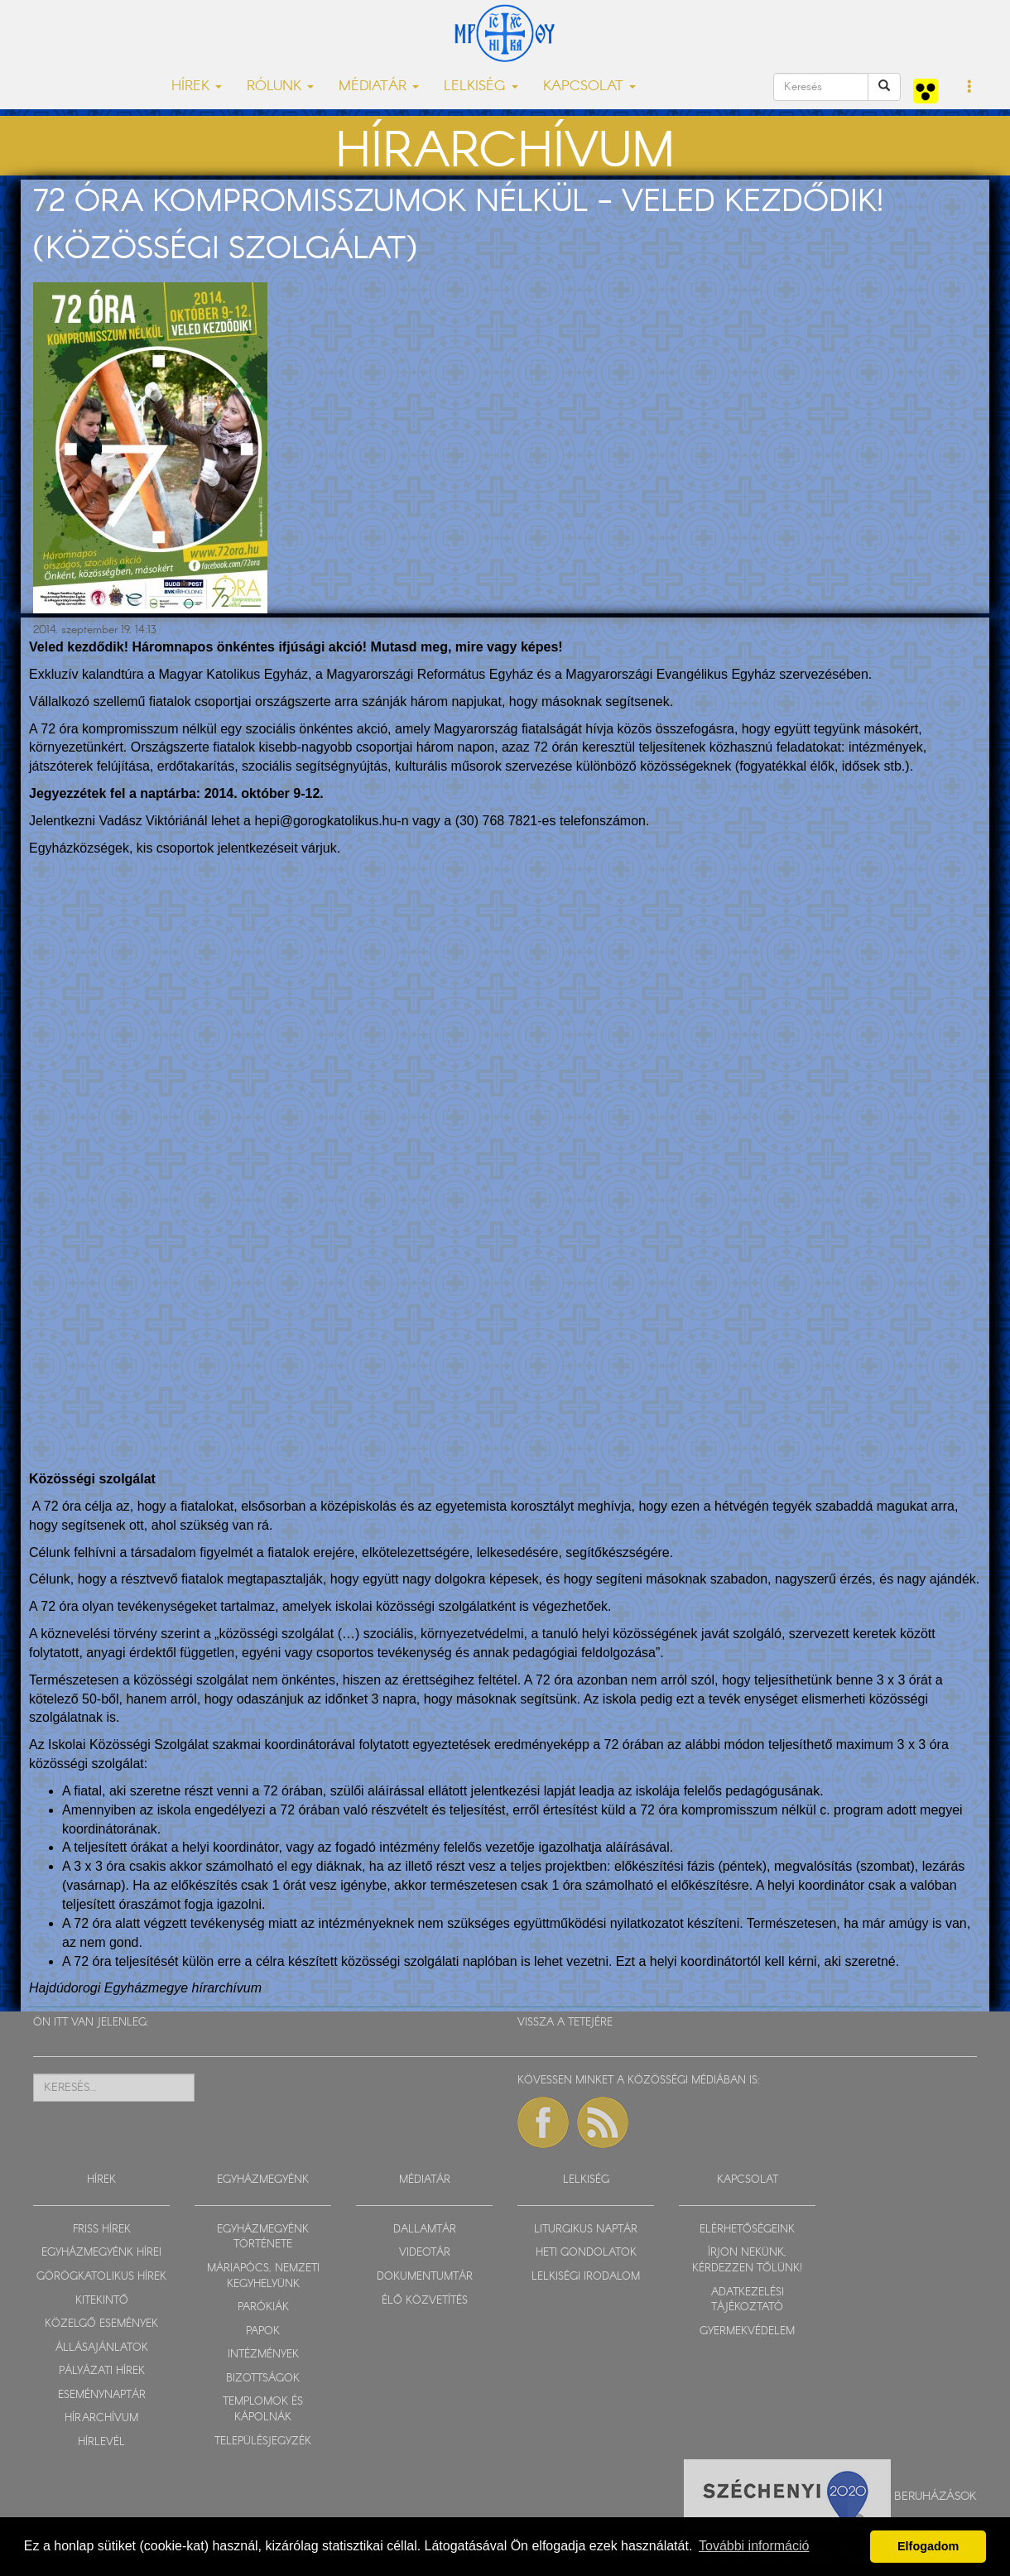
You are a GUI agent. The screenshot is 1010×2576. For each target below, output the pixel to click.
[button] (969, 87)
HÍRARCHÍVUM (101, 2418)
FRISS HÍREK (102, 2229)
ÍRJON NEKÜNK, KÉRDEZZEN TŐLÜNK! (747, 2260)
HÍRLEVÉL (101, 2442)
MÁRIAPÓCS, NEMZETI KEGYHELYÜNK (263, 2276)
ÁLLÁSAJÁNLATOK (101, 2348)
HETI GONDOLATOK (586, 2253)
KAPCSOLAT (747, 2180)
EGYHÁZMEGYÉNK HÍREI (101, 2253)
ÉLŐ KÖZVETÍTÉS (425, 2301)
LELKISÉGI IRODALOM (585, 2277)
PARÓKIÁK (263, 2307)
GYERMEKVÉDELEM (747, 2331)
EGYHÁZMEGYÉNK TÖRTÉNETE (263, 2237)
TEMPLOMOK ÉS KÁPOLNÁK (263, 2409)
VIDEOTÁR (424, 2253)
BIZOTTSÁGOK (263, 2378)
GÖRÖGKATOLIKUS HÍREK (101, 2277)
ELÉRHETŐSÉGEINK (747, 2229)
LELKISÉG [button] (481, 86)
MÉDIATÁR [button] (379, 86)
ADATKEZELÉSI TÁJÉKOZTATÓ (747, 2300)
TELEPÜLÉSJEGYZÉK (262, 2441)
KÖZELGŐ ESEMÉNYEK (101, 2324)
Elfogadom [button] (928, 2546)
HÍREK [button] (196, 86)
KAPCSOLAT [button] (589, 86)
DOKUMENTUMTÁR (425, 2277)
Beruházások (935, 2495)
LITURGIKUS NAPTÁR (585, 2229)
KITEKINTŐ (101, 2301)
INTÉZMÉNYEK (263, 2354)
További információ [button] (754, 2546)
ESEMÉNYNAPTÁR (102, 2395)
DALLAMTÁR (424, 2229)
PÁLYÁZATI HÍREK (102, 2371)
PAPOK (263, 2331)
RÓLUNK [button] (280, 86)
